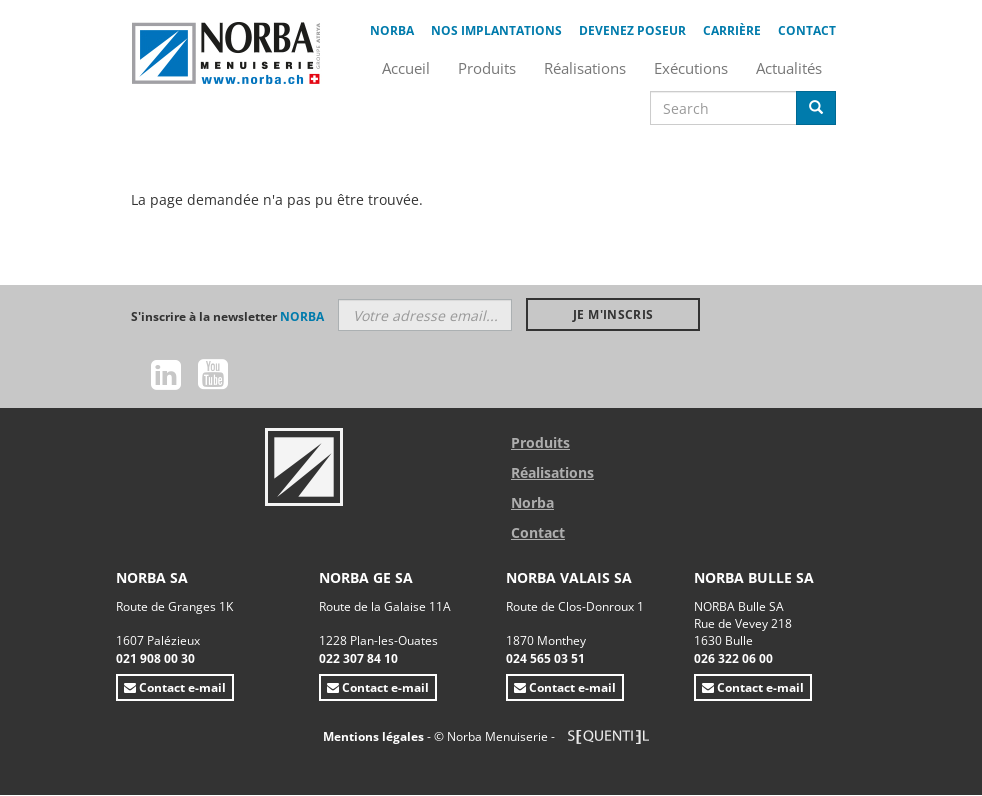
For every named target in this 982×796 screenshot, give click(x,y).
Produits (540, 442)
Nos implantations (496, 30)
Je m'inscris (613, 314)
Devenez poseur (632, 30)
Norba (392, 30)
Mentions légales (375, 736)
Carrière (732, 30)
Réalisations (552, 472)
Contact (807, 30)
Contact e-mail (175, 687)
